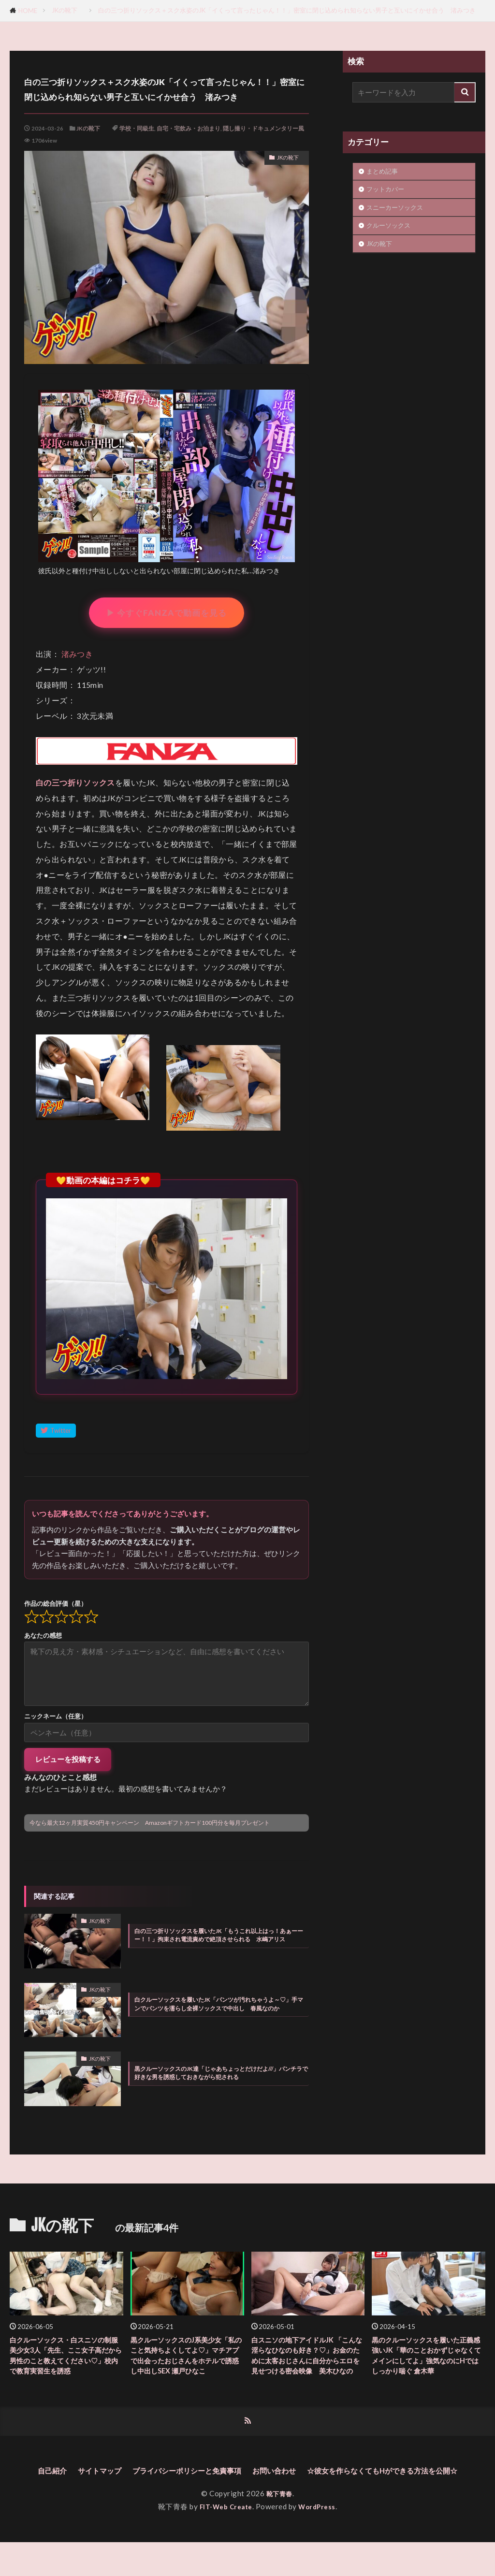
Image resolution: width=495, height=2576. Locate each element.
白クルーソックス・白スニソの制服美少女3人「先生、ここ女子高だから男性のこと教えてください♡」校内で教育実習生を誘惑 (65, 2364)
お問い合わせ (373, 2490)
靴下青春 (279, 2527)
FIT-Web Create (224, 2540)
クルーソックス (388, 225)
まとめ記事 (382, 171)
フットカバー (388, 189)
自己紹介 (113, 2490)
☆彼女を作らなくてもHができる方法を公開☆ (248, 2504)
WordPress (321, 2540)
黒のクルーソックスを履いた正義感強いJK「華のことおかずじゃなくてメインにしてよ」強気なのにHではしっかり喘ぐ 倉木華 (428, 2364)
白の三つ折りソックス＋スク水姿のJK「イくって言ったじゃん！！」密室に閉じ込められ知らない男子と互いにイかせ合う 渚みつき (287, 10)
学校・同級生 (136, 128)
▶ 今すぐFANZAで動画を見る (166, 613)
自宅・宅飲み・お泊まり (188, 128)
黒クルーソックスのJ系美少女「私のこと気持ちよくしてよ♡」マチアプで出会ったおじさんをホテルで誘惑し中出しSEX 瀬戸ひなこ (186, 2364)
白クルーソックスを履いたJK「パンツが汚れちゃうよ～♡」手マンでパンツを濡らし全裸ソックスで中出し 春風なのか (218, 2003)
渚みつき (77, 654)
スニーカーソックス (394, 207)
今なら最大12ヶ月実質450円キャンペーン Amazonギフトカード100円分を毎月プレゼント (149, 1822)
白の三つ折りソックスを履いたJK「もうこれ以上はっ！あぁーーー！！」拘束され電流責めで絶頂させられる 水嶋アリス (218, 1935)
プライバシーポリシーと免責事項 (270, 2490)
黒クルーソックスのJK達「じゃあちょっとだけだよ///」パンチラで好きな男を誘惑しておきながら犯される (221, 2073)
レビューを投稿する (68, 1759)
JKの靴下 (68, 10)
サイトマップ (168, 2490)
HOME (27, 11)
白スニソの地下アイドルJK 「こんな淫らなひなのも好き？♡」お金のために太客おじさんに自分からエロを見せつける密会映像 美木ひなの (304, 2364)
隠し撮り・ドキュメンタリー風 (263, 128)
